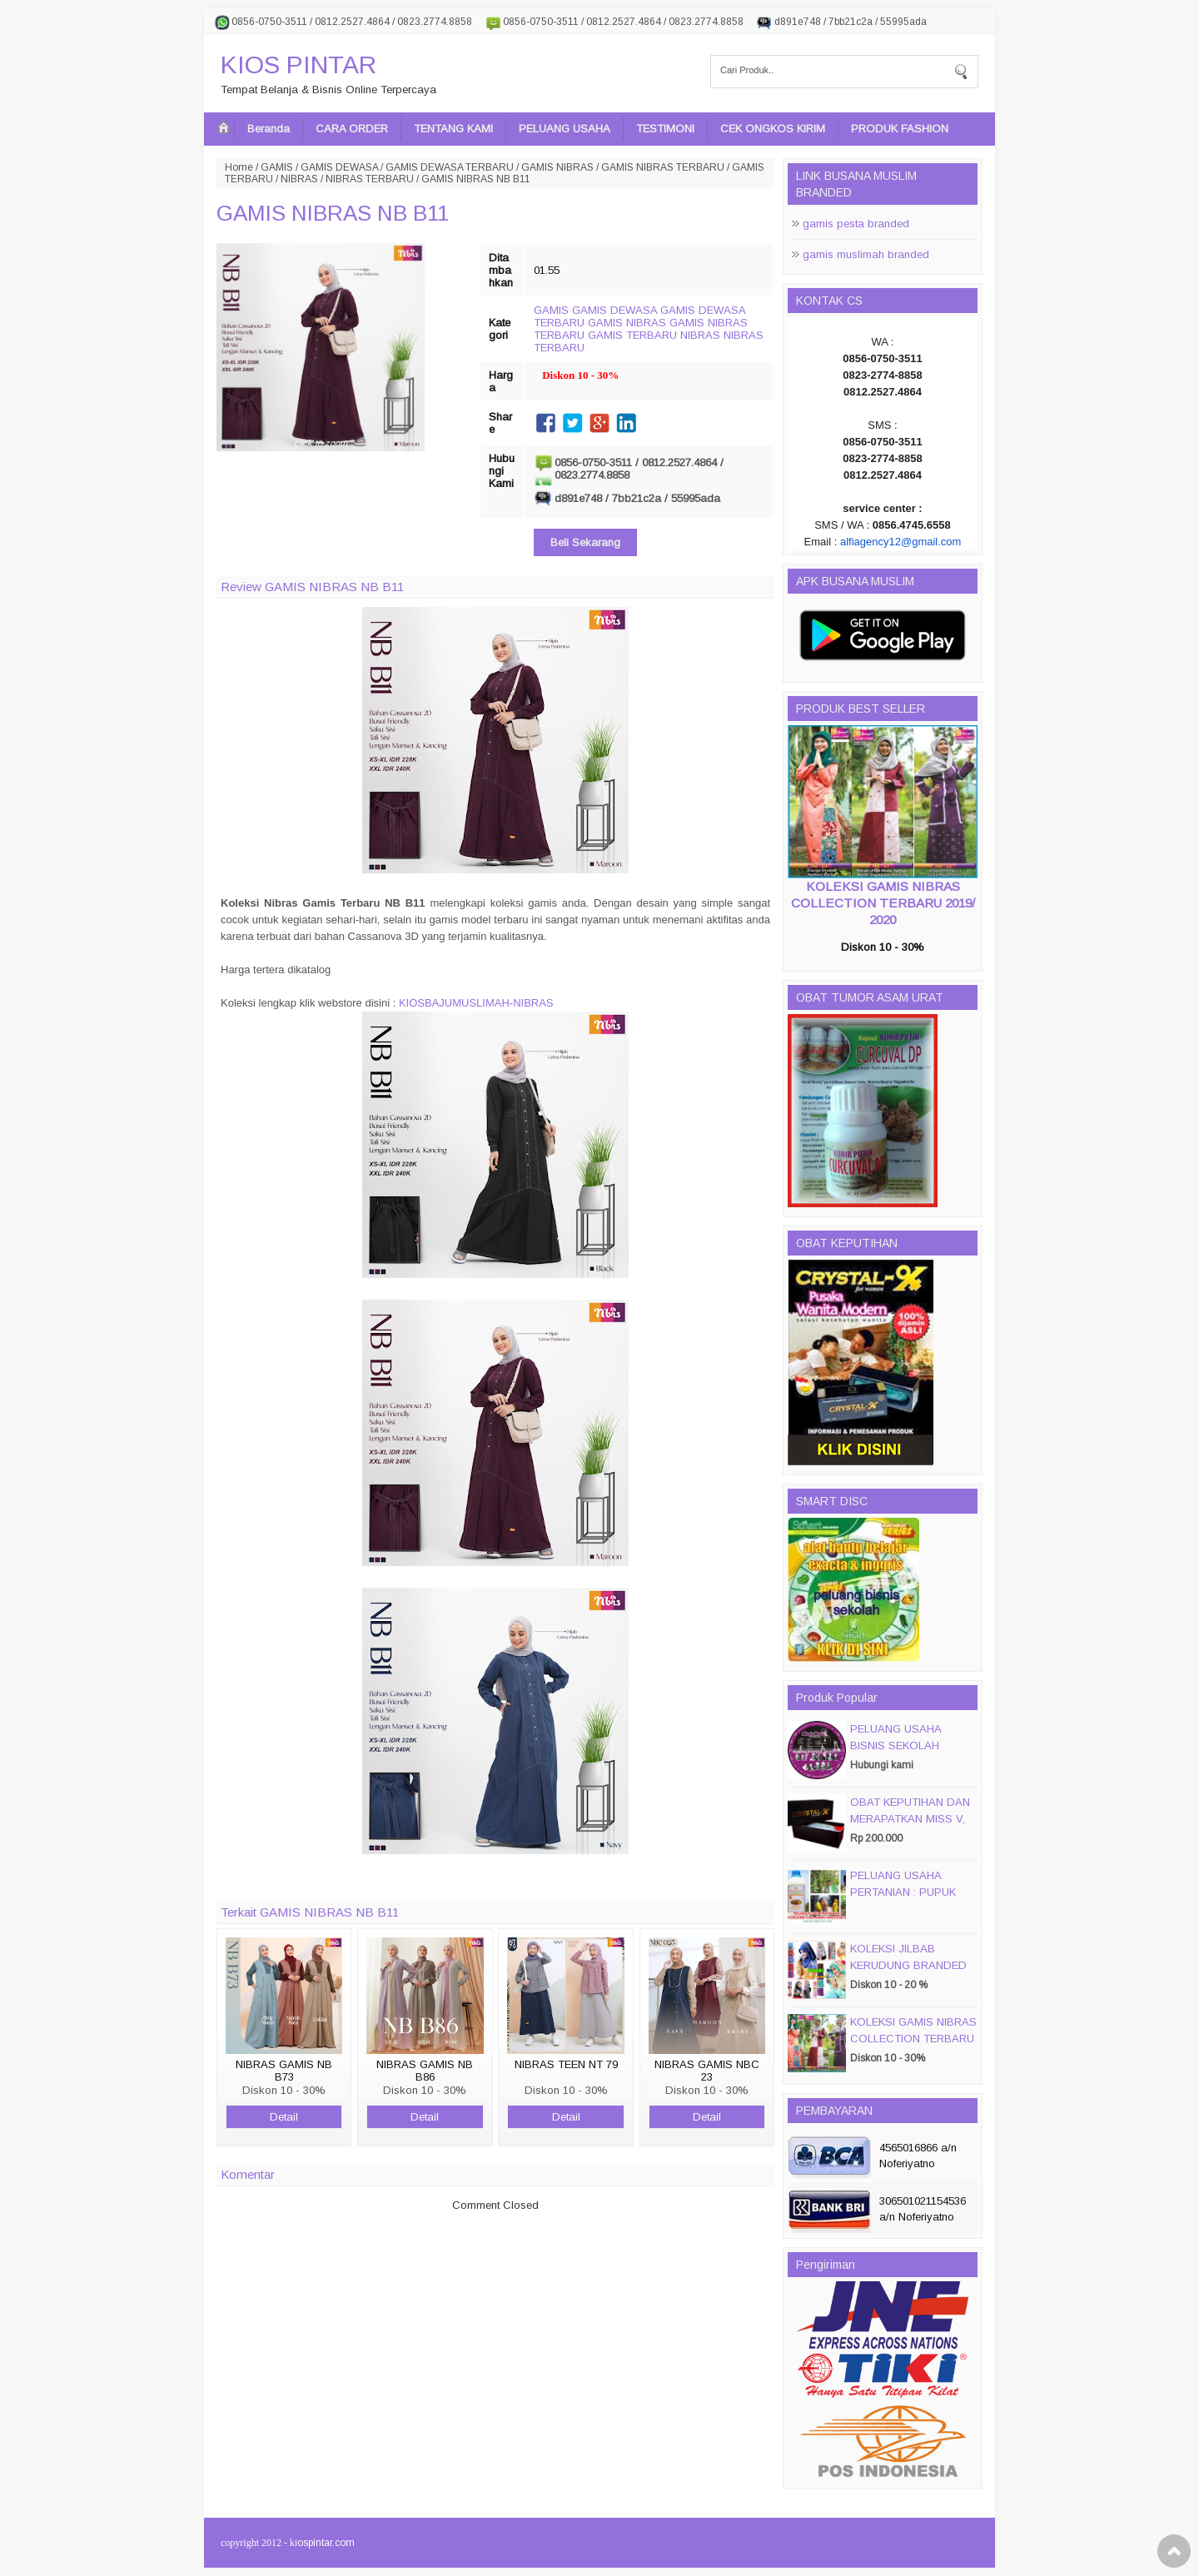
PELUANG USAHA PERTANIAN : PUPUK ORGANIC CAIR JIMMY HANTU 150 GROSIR (909, 1900)
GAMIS (277, 167)
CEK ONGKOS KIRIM (772, 128)
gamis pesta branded (856, 223)
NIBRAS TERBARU (370, 179)
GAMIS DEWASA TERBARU (450, 167)
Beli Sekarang (585, 542)
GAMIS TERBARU (632, 335)
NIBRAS (299, 179)
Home (239, 167)
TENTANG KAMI (453, 128)
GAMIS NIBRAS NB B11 (332, 213)
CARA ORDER (352, 128)
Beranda (268, 128)
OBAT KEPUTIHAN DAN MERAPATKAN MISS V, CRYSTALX (910, 1819)
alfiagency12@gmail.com (900, 541)
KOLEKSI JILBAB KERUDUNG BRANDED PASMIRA (908, 1965)
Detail (284, 2117)
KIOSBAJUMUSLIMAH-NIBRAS (476, 1003)
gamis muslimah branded (866, 254)
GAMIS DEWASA (339, 167)
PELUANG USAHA (564, 128)
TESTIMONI (665, 128)
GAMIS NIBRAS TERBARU (662, 167)
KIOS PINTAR (298, 64)
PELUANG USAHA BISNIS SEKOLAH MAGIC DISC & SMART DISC (909, 1754)
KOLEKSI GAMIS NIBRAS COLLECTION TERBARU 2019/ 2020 (883, 903)
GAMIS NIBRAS (557, 167)
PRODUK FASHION (899, 128)
